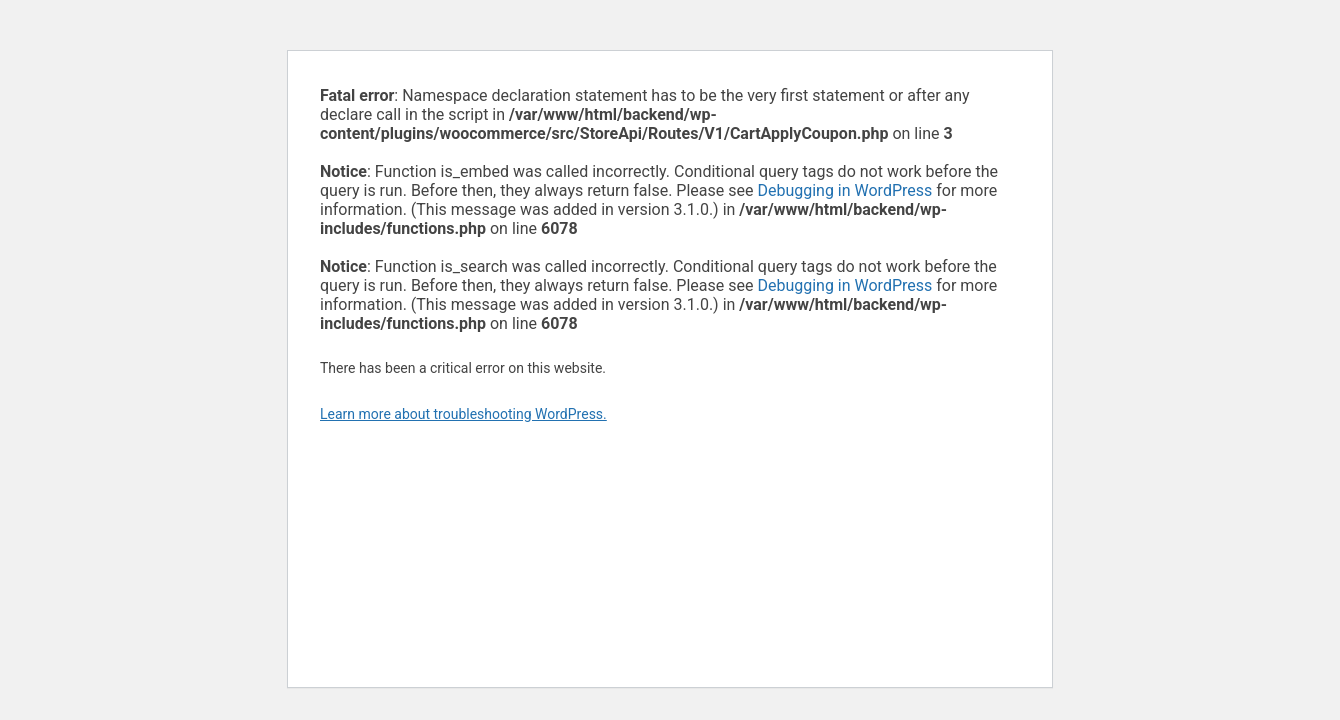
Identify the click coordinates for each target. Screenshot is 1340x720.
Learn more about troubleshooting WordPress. (463, 414)
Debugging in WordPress (844, 190)
